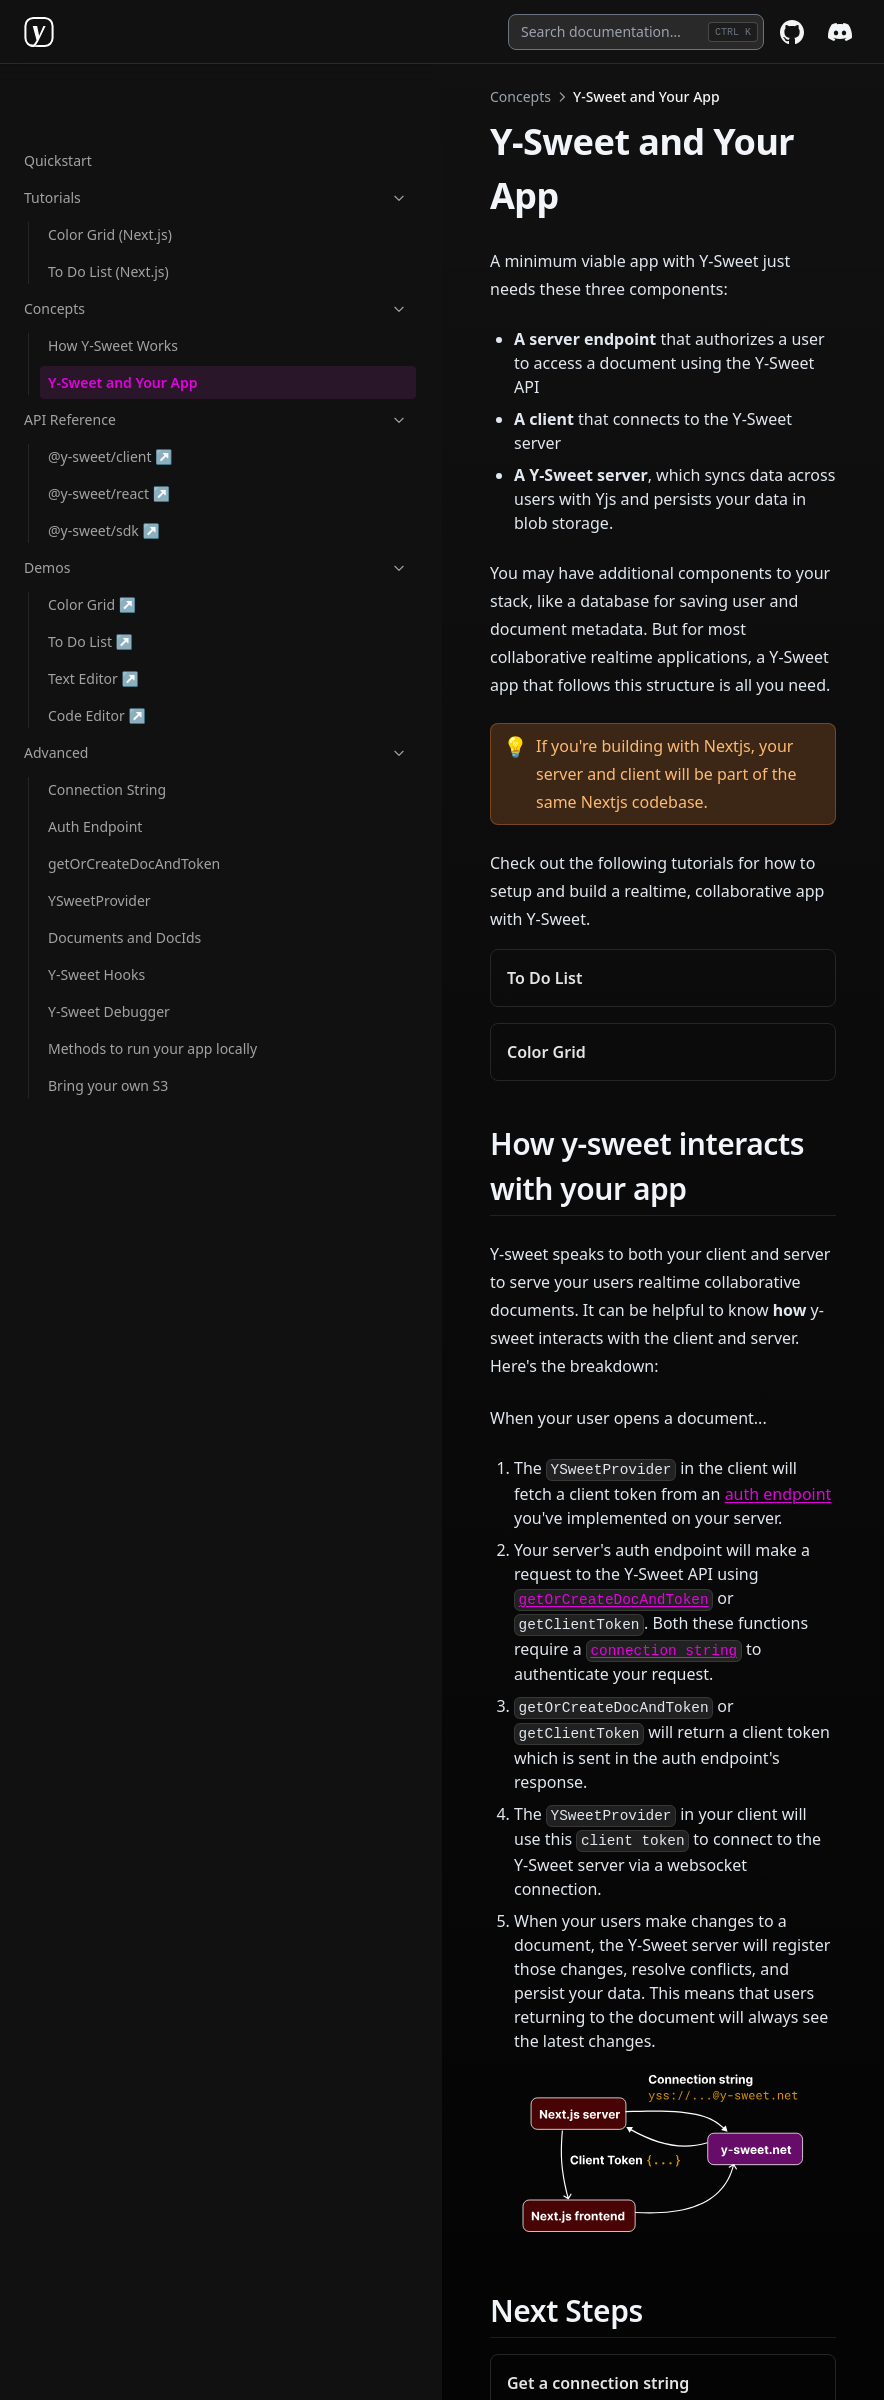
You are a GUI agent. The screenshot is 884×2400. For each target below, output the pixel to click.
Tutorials (123, 133)
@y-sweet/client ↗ (113, 391)
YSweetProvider (99, 836)
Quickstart (58, 96)
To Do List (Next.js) (108, 207)
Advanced (123, 688)
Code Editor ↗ (113, 650)
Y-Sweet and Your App (122, 318)
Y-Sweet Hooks (96, 910)
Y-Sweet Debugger (109, 947)
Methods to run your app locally (130, 995)
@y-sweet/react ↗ (113, 428)
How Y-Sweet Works (113, 281)
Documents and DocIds (124, 873)
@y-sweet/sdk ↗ (113, 465)
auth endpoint (381, 1154)
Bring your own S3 (108, 1042)
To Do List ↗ (113, 576)
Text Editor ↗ (113, 613)
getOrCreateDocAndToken (134, 799)
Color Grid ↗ (113, 539)
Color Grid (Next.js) (110, 170)
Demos (123, 503)
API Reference (123, 355)
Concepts (123, 244)
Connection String (107, 725)
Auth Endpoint (95, 762)
